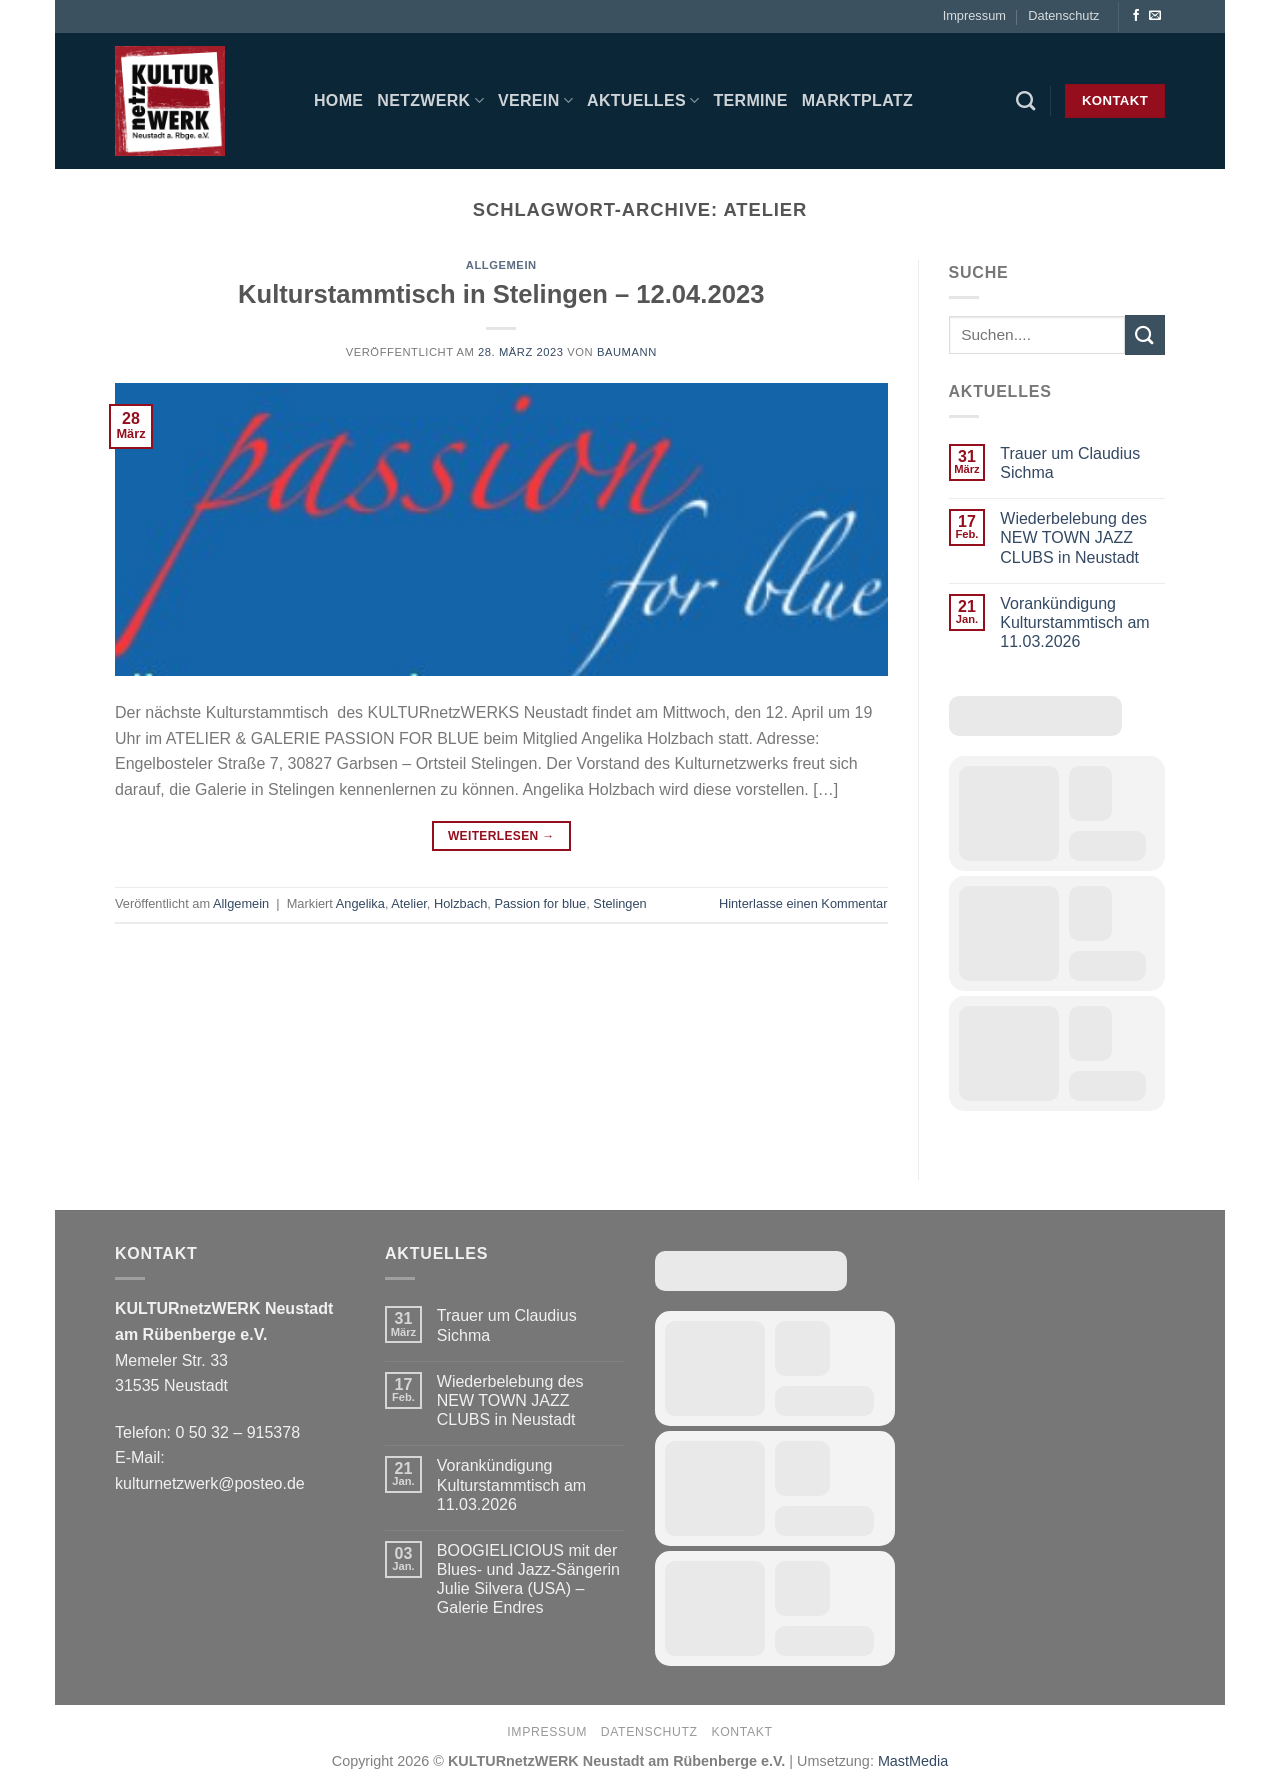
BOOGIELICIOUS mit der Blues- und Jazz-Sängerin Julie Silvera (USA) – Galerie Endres (528, 1579)
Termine (750, 100)
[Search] (1025, 100)
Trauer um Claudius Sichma (1070, 463)
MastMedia (913, 1761)
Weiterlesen (501, 836)
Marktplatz (857, 100)
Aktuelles (643, 100)
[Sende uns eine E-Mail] (1155, 16)
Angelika (360, 903)
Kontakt (741, 1732)
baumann (627, 352)
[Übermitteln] (1145, 334)
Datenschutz (1063, 15)
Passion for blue (540, 903)
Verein (535, 100)
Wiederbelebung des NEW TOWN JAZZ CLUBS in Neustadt (1073, 537)
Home (338, 100)
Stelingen (619, 903)
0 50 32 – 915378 (237, 1432)
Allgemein (501, 265)
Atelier (409, 903)
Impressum (974, 15)
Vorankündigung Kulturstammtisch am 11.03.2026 (1074, 622)
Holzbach (460, 903)
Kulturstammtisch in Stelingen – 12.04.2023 (501, 294)
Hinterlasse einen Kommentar (803, 903)
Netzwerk (430, 100)
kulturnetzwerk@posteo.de (210, 1483)
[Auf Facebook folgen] (1136, 16)
